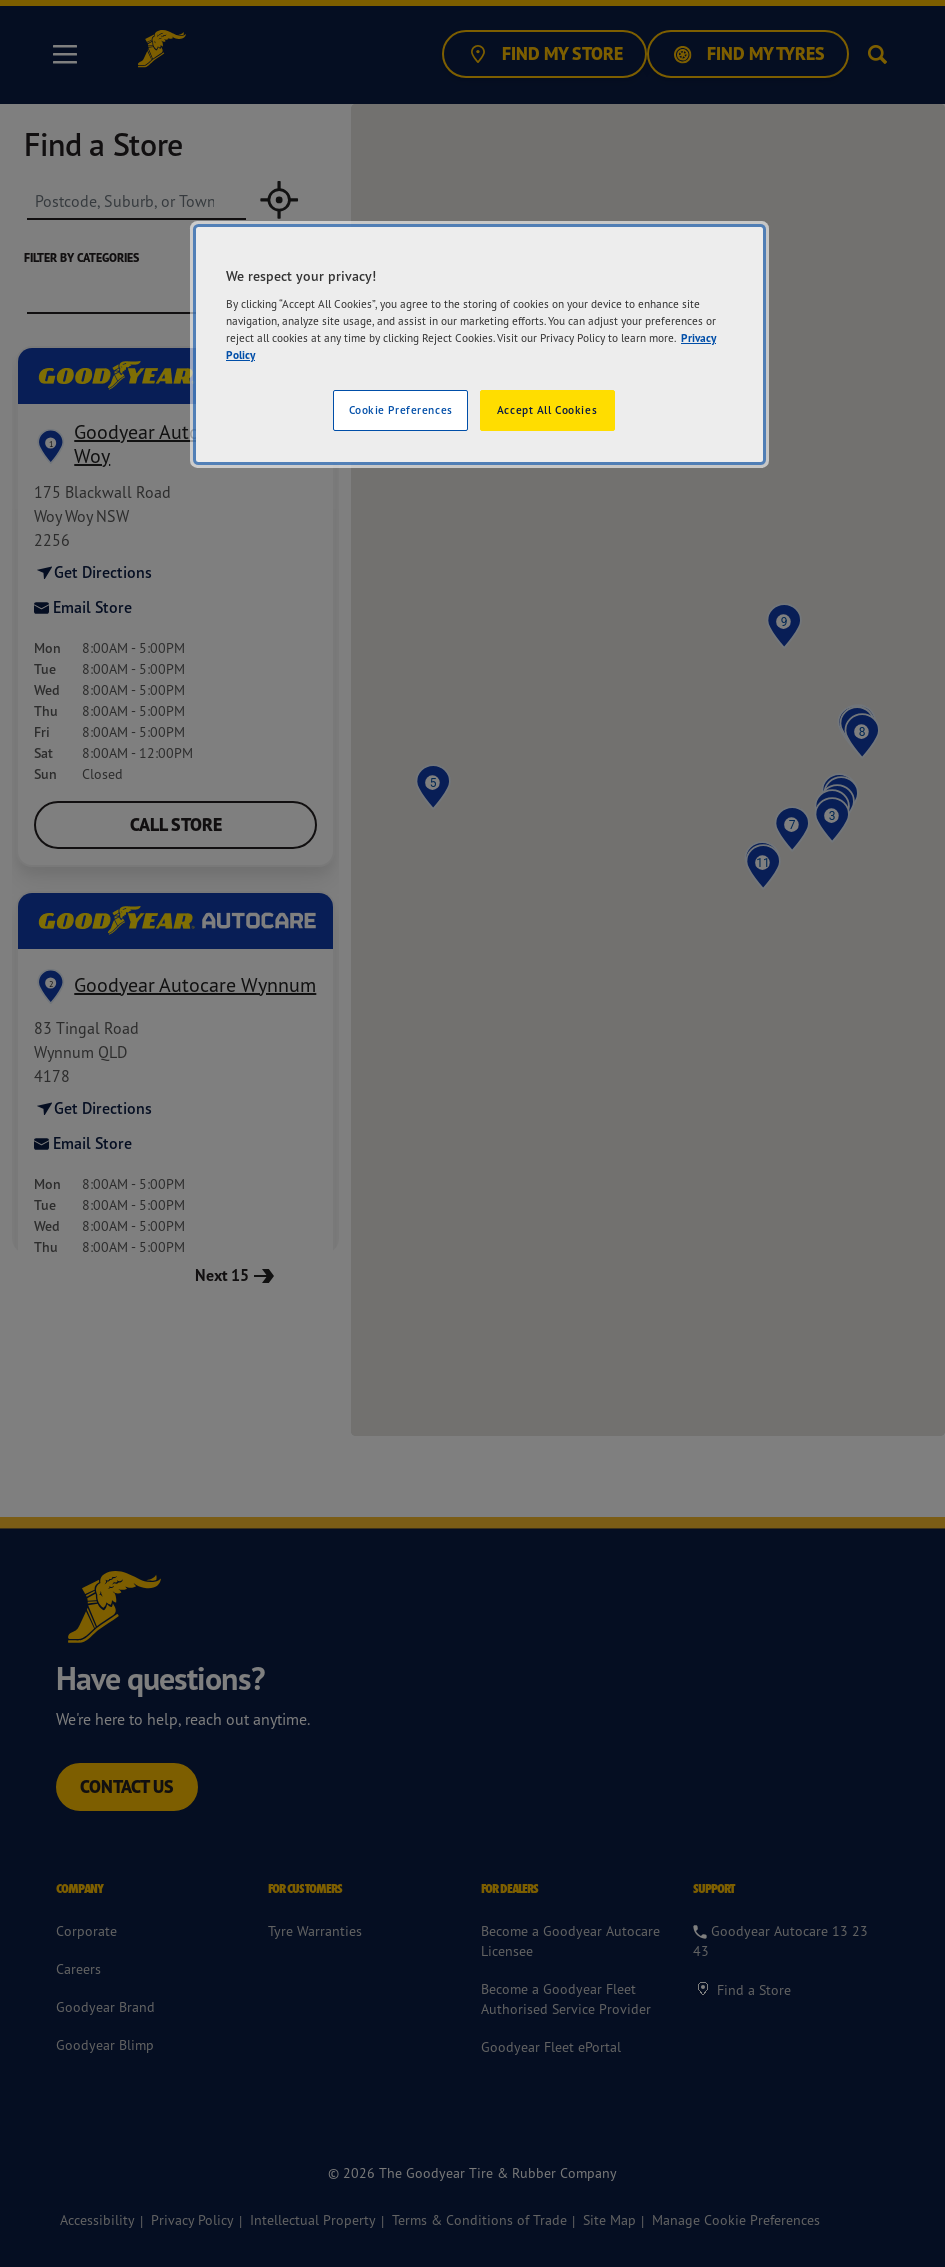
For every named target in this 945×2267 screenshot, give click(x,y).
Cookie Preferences (401, 410)
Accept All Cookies (547, 410)
